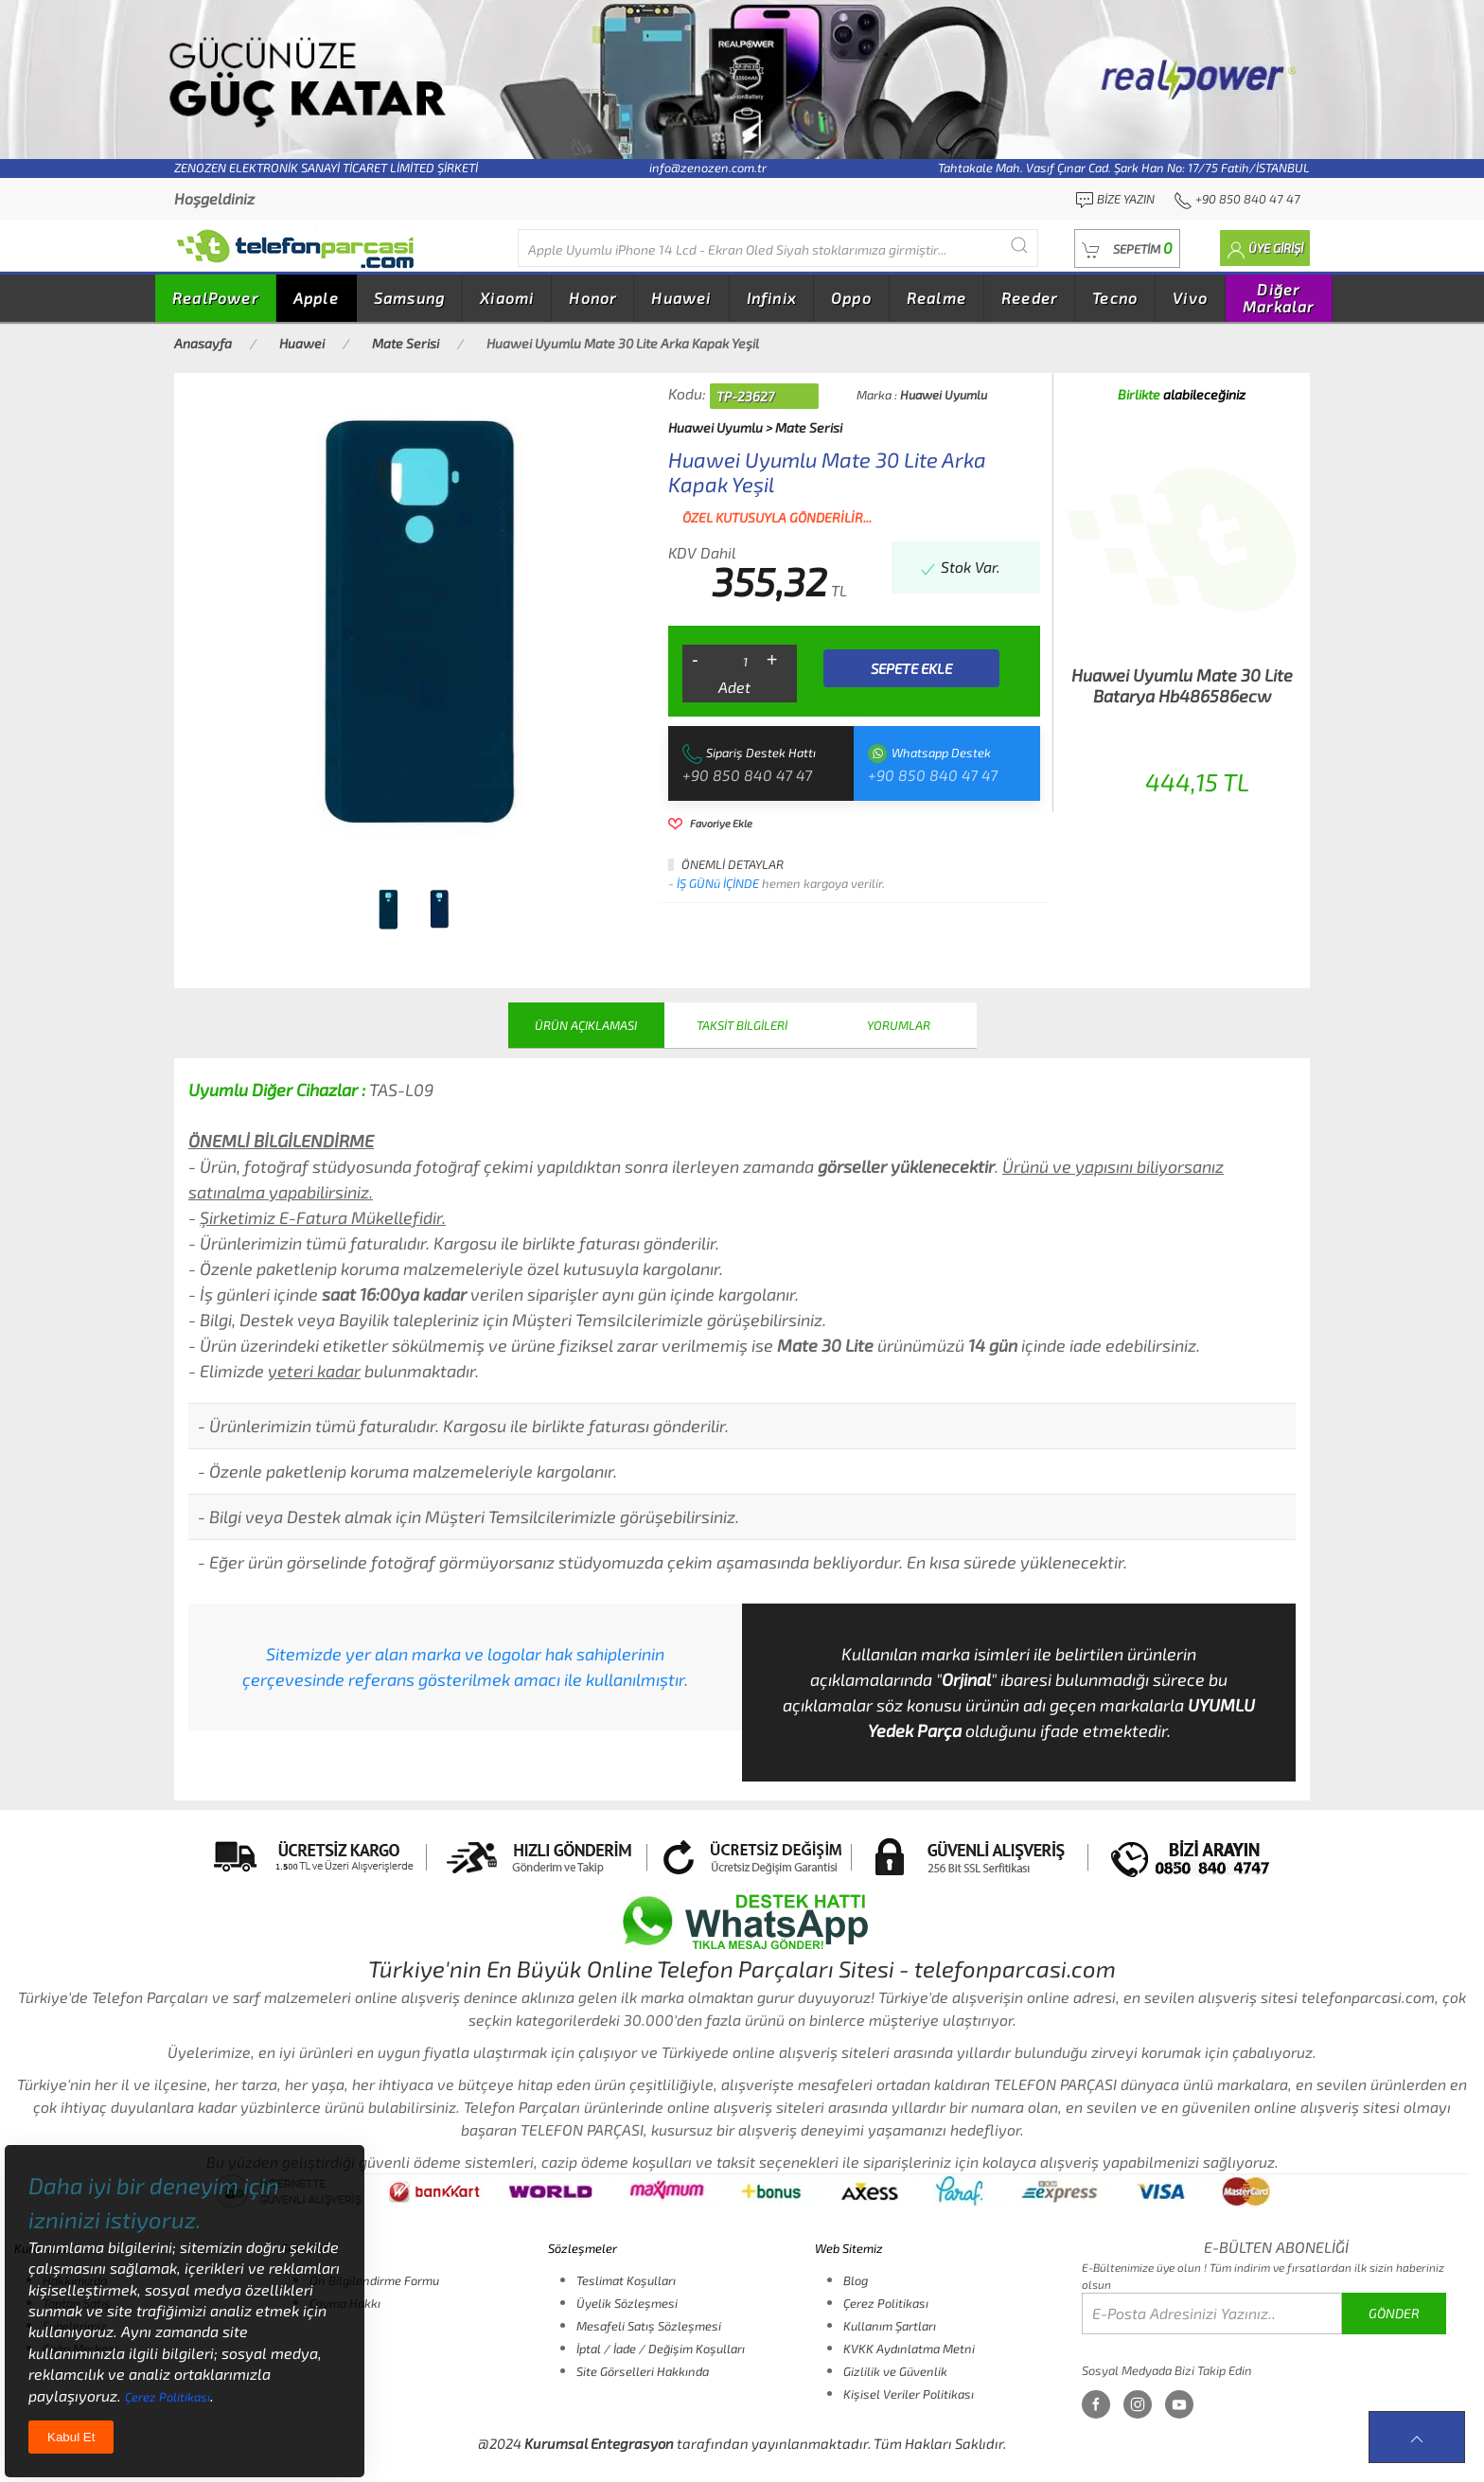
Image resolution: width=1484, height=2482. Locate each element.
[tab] (388, 909)
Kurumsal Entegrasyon (599, 2443)
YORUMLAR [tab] (898, 1025)
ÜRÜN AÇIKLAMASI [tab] (586, 1025)
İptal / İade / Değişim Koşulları (660, 2348)
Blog (855, 2280)
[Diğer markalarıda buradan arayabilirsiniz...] (778, 248)
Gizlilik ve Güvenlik (895, 2371)
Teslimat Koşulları (626, 2280)
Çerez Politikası (885, 2303)
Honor (592, 298)
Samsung (409, 298)
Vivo (1190, 298)
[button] (1127, 248)
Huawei (681, 298)
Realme (936, 298)
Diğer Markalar (1279, 297)
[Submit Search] (1019, 246)
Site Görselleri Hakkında (642, 2371)
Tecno (1115, 298)
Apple (316, 298)
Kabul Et (71, 2437)
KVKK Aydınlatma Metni (909, 2348)
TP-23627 (745, 396)
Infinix (771, 298)
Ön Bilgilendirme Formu (374, 2280)
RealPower (215, 298)
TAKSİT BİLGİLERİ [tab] (742, 1025)
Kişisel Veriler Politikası (908, 2394)
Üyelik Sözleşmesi (627, 2303)
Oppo (851, 298)
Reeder (1029, 298)
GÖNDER (1394, 2313)
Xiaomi (507, 298)
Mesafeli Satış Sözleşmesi (648, 2325)
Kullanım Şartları (889, 2325)
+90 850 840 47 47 (747, 775)
